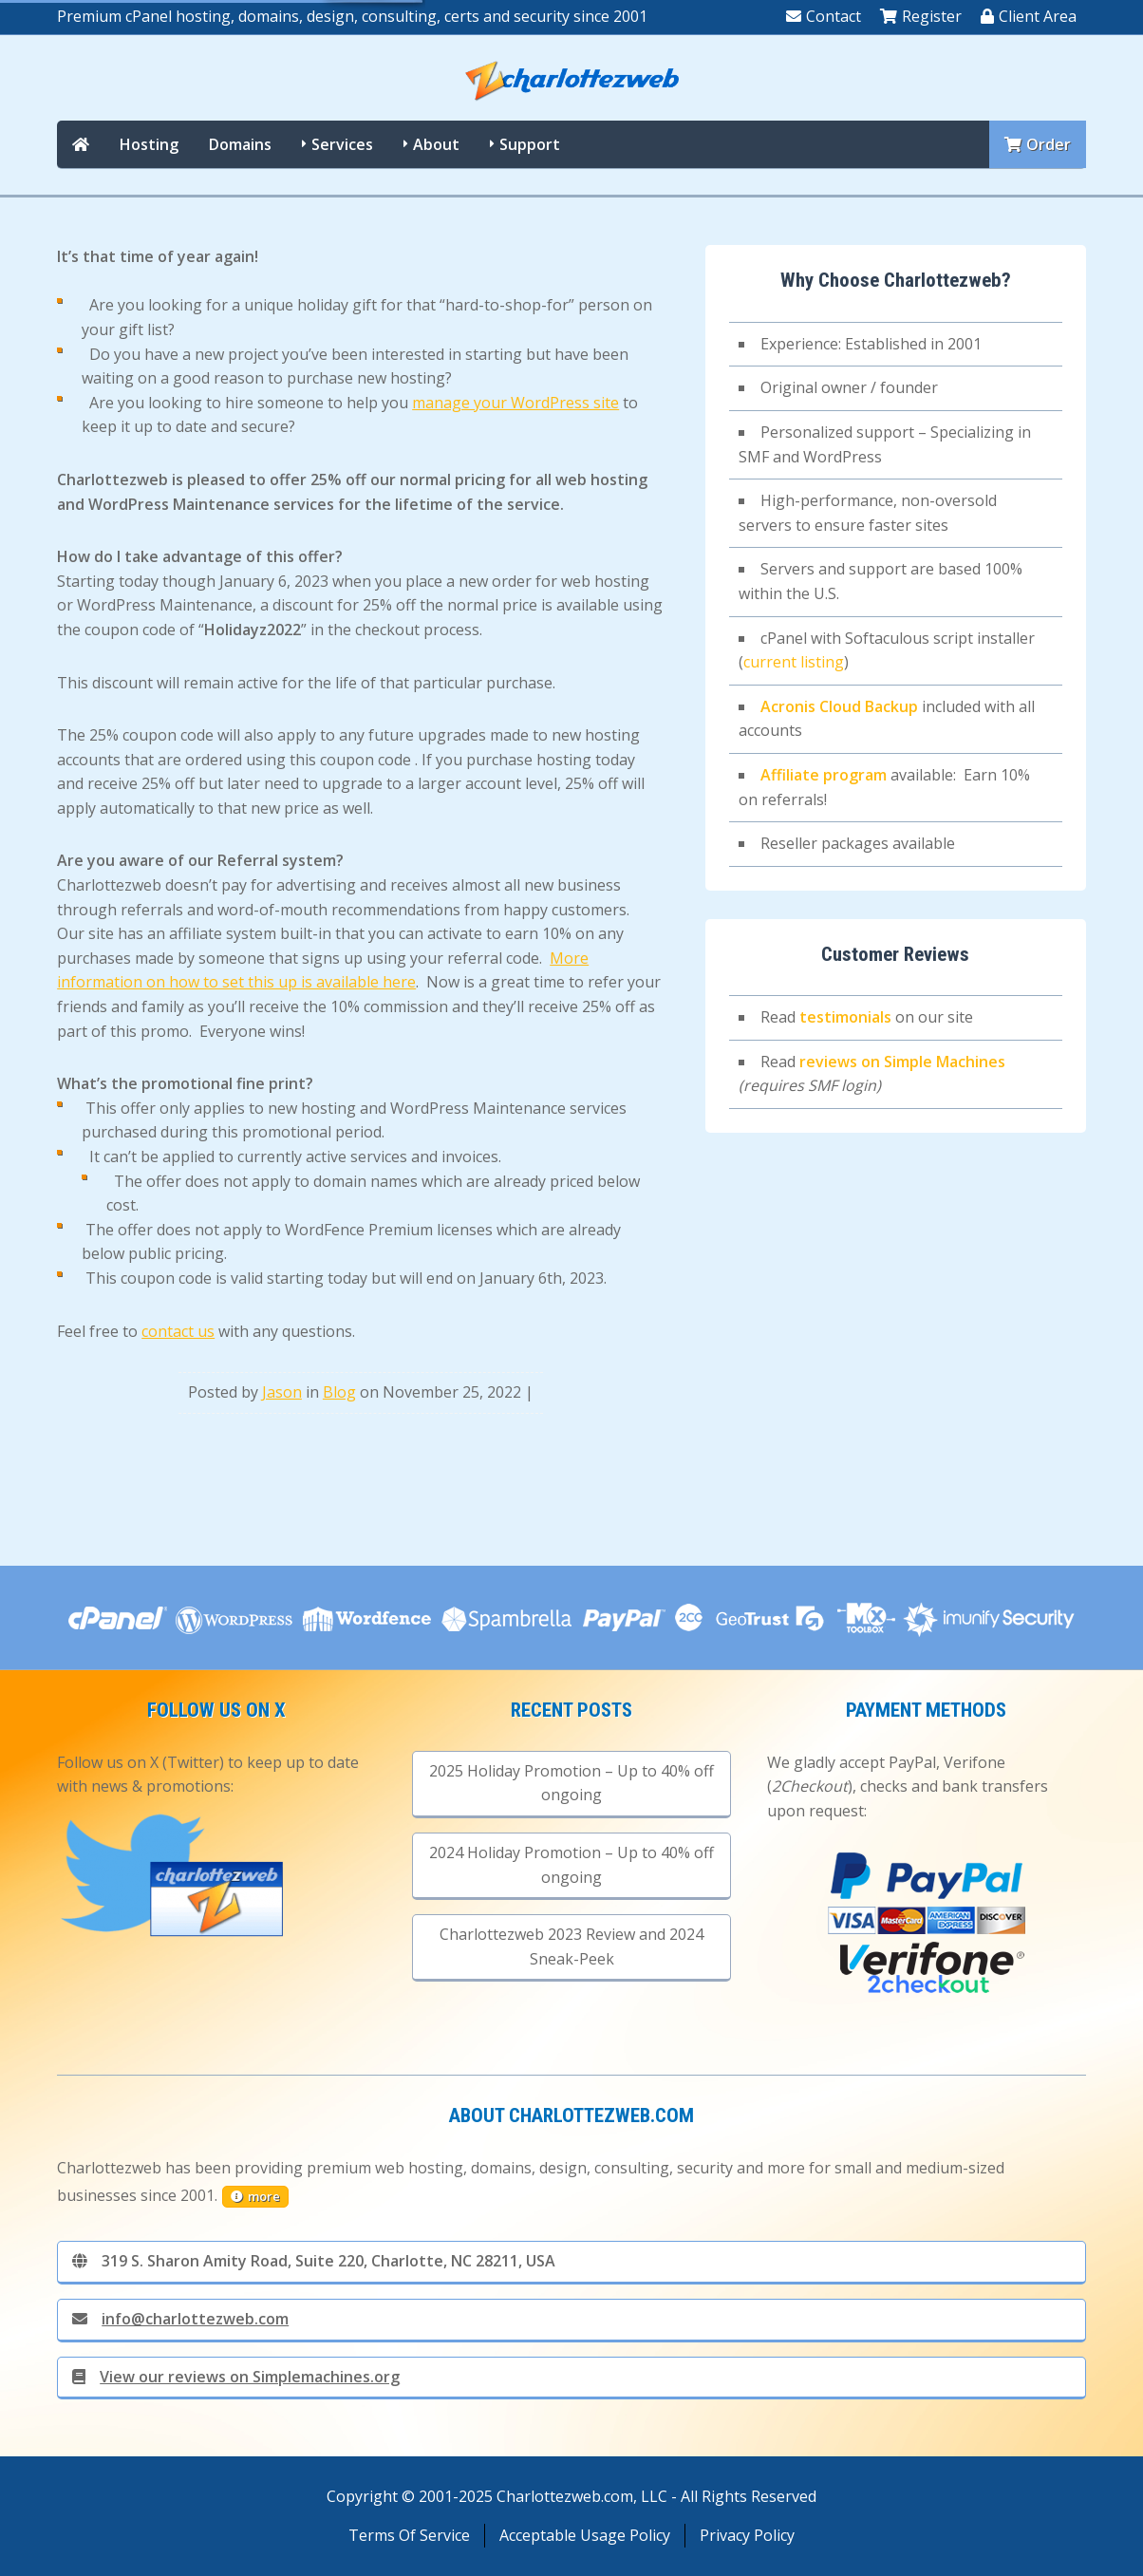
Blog (339, 1392)
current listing (793, 661)
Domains (240, 144)
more (255, 2196)
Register (921, 16)
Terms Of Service (409, 2535)
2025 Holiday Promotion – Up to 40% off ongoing (571, 1783)
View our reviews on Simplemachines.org (236, 2376)
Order (1037, 144)
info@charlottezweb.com (180, 2318)
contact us (178, 1331)
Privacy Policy (747, 2535)
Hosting (149, 144)
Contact (823, 16)
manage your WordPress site (515, 402)
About (436, 144)
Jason (282, 1392)
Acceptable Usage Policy (584, 2535)
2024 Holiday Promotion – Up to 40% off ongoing (571, 1865)
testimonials (845, 1016)
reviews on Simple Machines (902, 1061)
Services (342, 144)
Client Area (1029, 16)
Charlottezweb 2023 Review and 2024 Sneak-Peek (571, 1946)
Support (529, 144)
